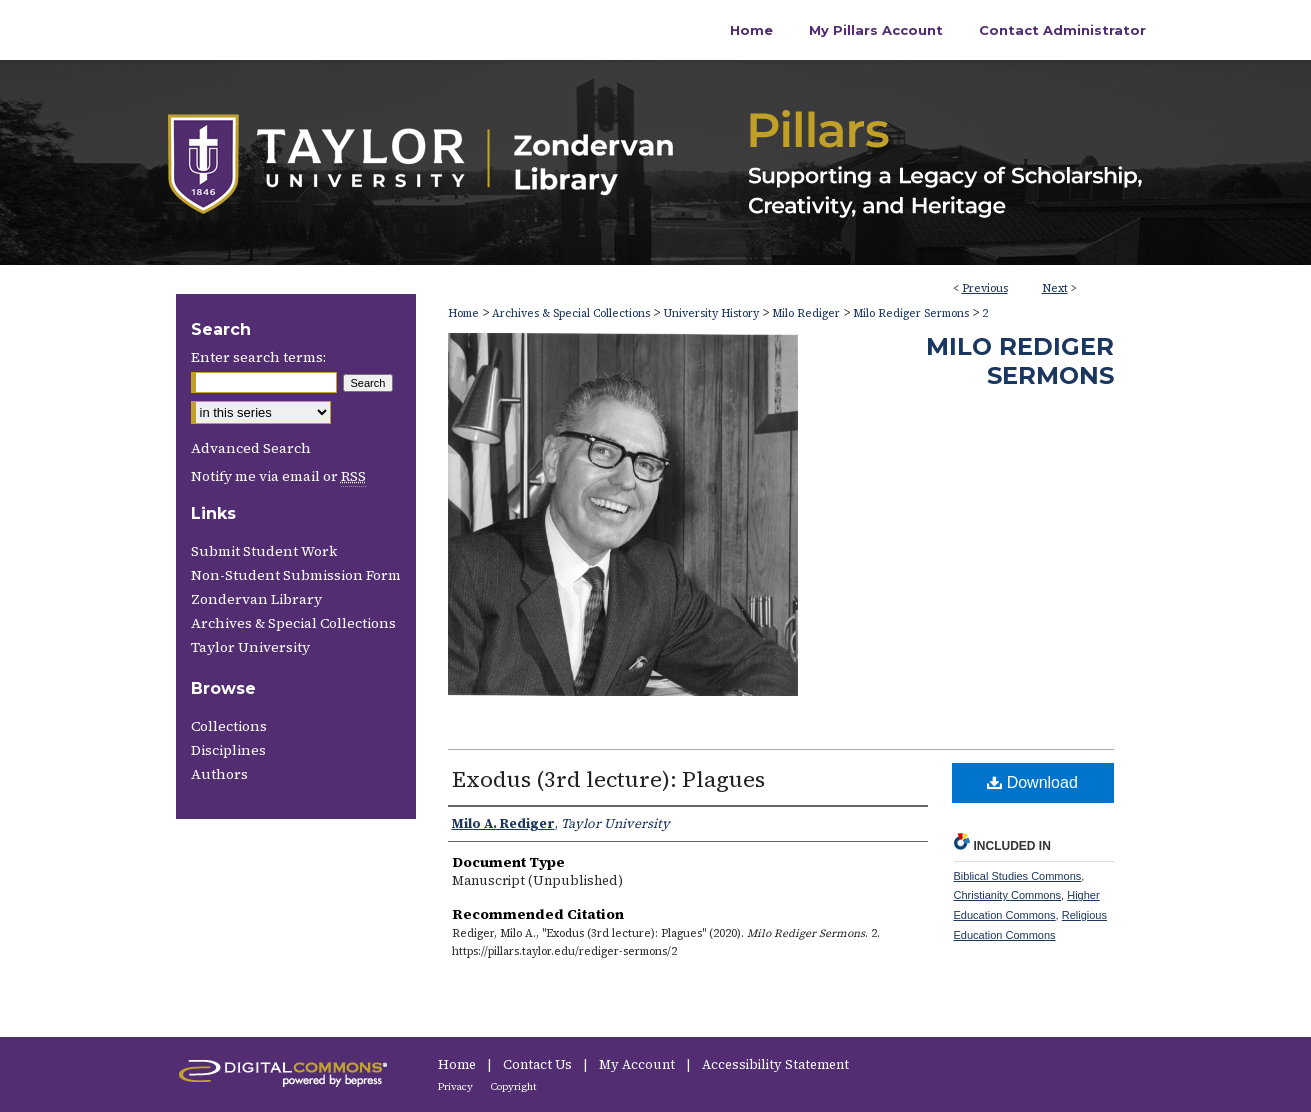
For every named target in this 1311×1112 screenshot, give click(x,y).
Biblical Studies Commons (1018, 876)
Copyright (514, 1086)
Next (1055, 288)
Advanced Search (251, 448)
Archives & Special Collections (571, 313)
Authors (219, 774)
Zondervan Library (256, 599)
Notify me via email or (278, 476)
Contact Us (539, 1064)
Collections (229, 726)
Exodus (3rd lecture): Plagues (608, 779)
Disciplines (228, 750)
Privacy (456, 1086)
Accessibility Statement (775, 1064)
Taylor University (250, 647)
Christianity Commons (1008, 895)
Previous (985, 288)
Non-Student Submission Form (296, 575)
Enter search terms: (258, 357)
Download (1032, 782)
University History (711, 313)
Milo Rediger (806, 313)
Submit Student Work (264, 551)
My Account (638, 1064)
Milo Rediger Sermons (911, 313)
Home (463, 313)
